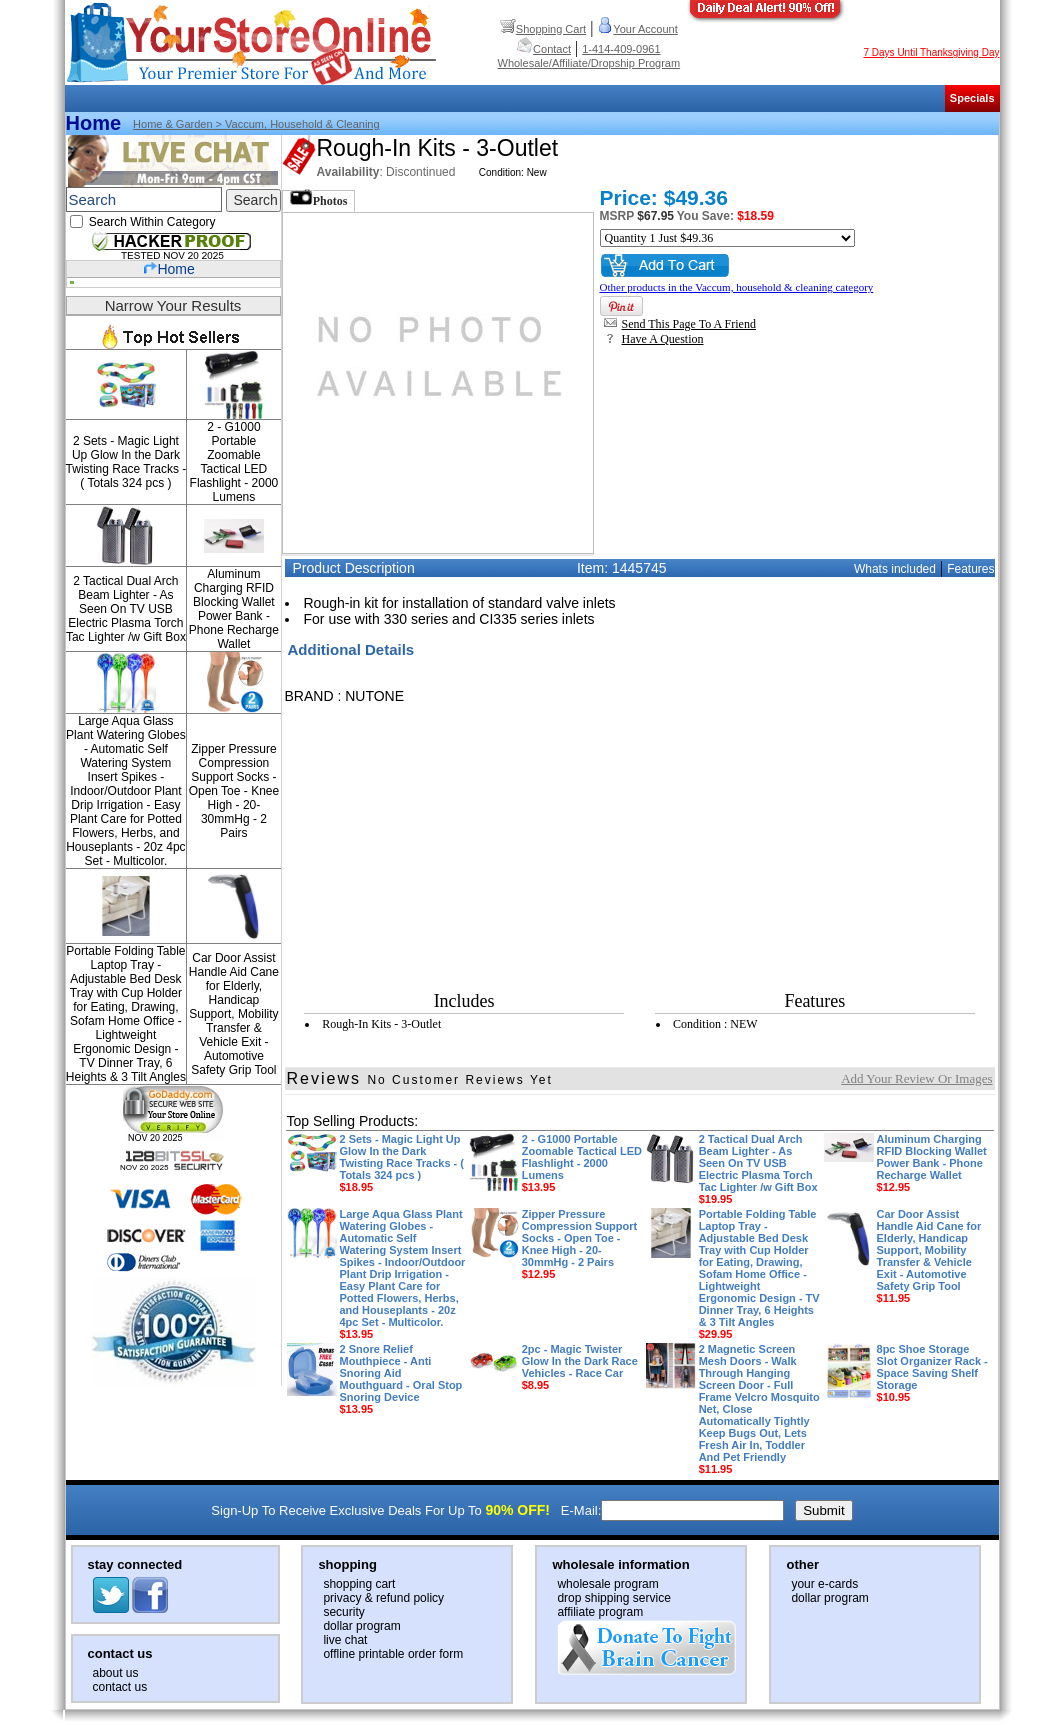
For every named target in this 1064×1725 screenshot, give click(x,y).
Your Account (637, 29)
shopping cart (359, 1584)
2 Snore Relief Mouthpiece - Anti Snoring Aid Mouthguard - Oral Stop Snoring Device (401, 1379)
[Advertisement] (551, 844)
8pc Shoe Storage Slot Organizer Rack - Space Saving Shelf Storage (932, 1373)
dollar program (361, 1626)
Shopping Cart (543, 29)
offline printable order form (393, 1654)
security (343, 1612)
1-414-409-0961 (621, 49)
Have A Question (654, 339)
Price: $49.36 (664, 197)
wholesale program (607, 1584)
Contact (544, 49)
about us (116, 1673)
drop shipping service (613, 1598)
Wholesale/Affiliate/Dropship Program (589, 63)
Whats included (895, 569)
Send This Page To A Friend (680, 324)
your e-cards (824, 1584)
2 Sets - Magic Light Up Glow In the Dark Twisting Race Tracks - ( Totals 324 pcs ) (126, 462)
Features (970, 569)
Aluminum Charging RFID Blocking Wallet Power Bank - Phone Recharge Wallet (234, 609)
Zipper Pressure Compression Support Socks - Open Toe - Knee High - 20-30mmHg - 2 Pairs (234, 791)
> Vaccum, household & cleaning (296, 124)
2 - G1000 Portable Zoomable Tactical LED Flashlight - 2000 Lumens (234, 462)
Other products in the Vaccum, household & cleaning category (737, 287)
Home (94, 123)
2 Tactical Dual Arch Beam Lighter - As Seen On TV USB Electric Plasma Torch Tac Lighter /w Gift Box (126, 609)
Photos (319, 199)
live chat (345, 1640)
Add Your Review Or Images (916, 1078)
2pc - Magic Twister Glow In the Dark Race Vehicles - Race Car (580, 1367)
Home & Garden (172, 124)
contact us (120, 1687)
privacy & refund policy (383, 1598)
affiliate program (600, 1612)
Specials (972, 98)
